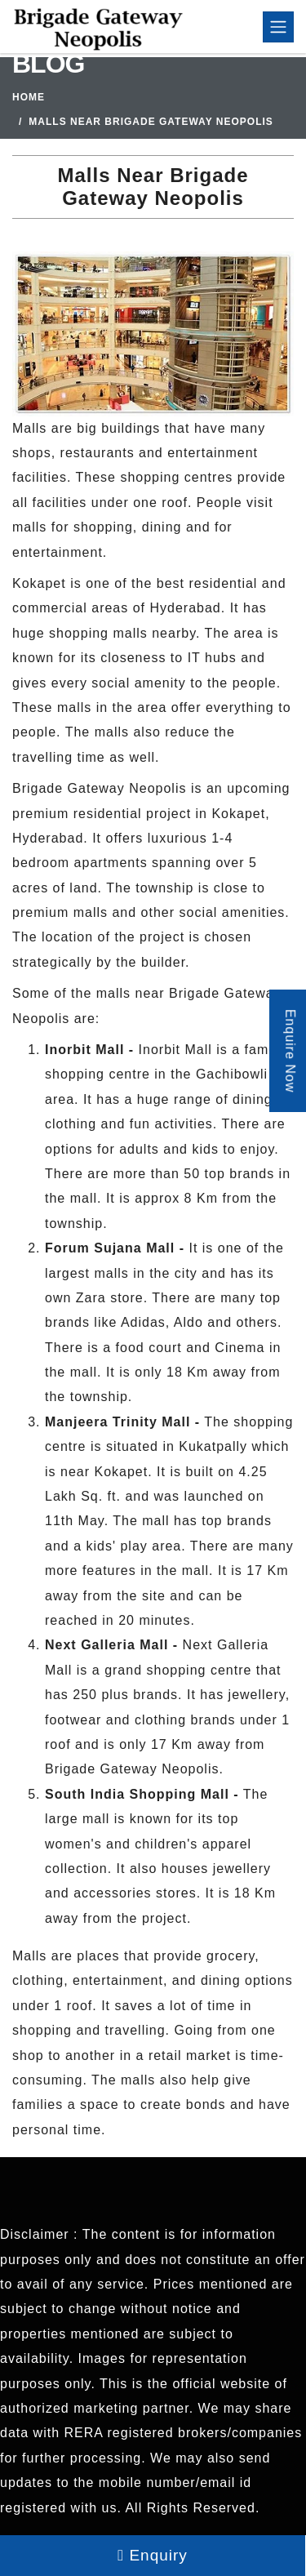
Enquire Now (290, 1051)
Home (28, 97)
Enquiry (153, 2555)
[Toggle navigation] (278, 26)
